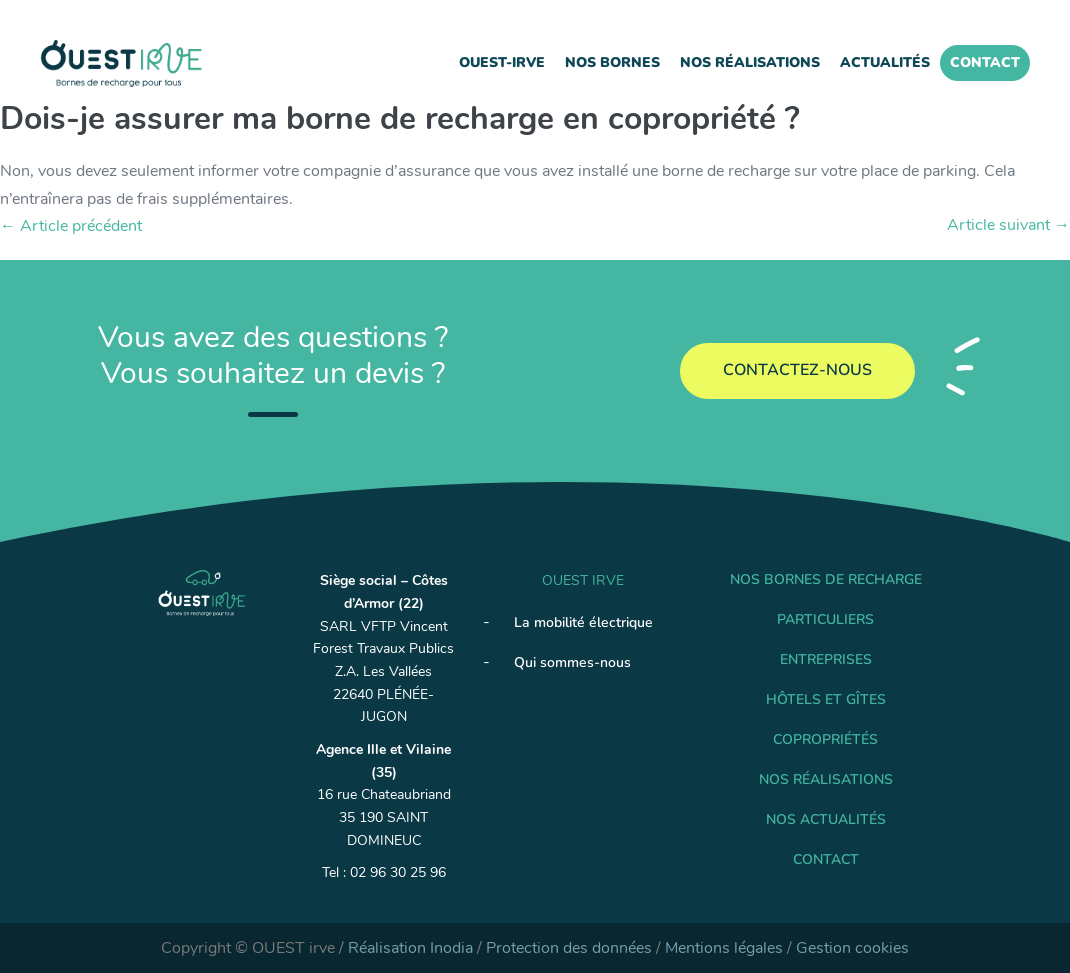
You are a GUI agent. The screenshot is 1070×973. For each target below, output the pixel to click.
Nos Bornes (612, 62)
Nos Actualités (826, 819)
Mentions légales (724, 948)
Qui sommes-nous (572, 662)
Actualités (885, 62)
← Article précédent (71, 226)
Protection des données (569, 948)
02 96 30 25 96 (398, 872)
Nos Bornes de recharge (826, 579)
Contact (985, 62)
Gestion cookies (852, 948)
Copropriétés (825, 739)
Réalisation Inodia (410, 948)
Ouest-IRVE (502, 62)
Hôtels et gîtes (826, 699)
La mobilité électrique (583, 622)
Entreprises (826, 659)
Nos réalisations (750, 62)
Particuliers (825, 619)
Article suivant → (1008, 225)
